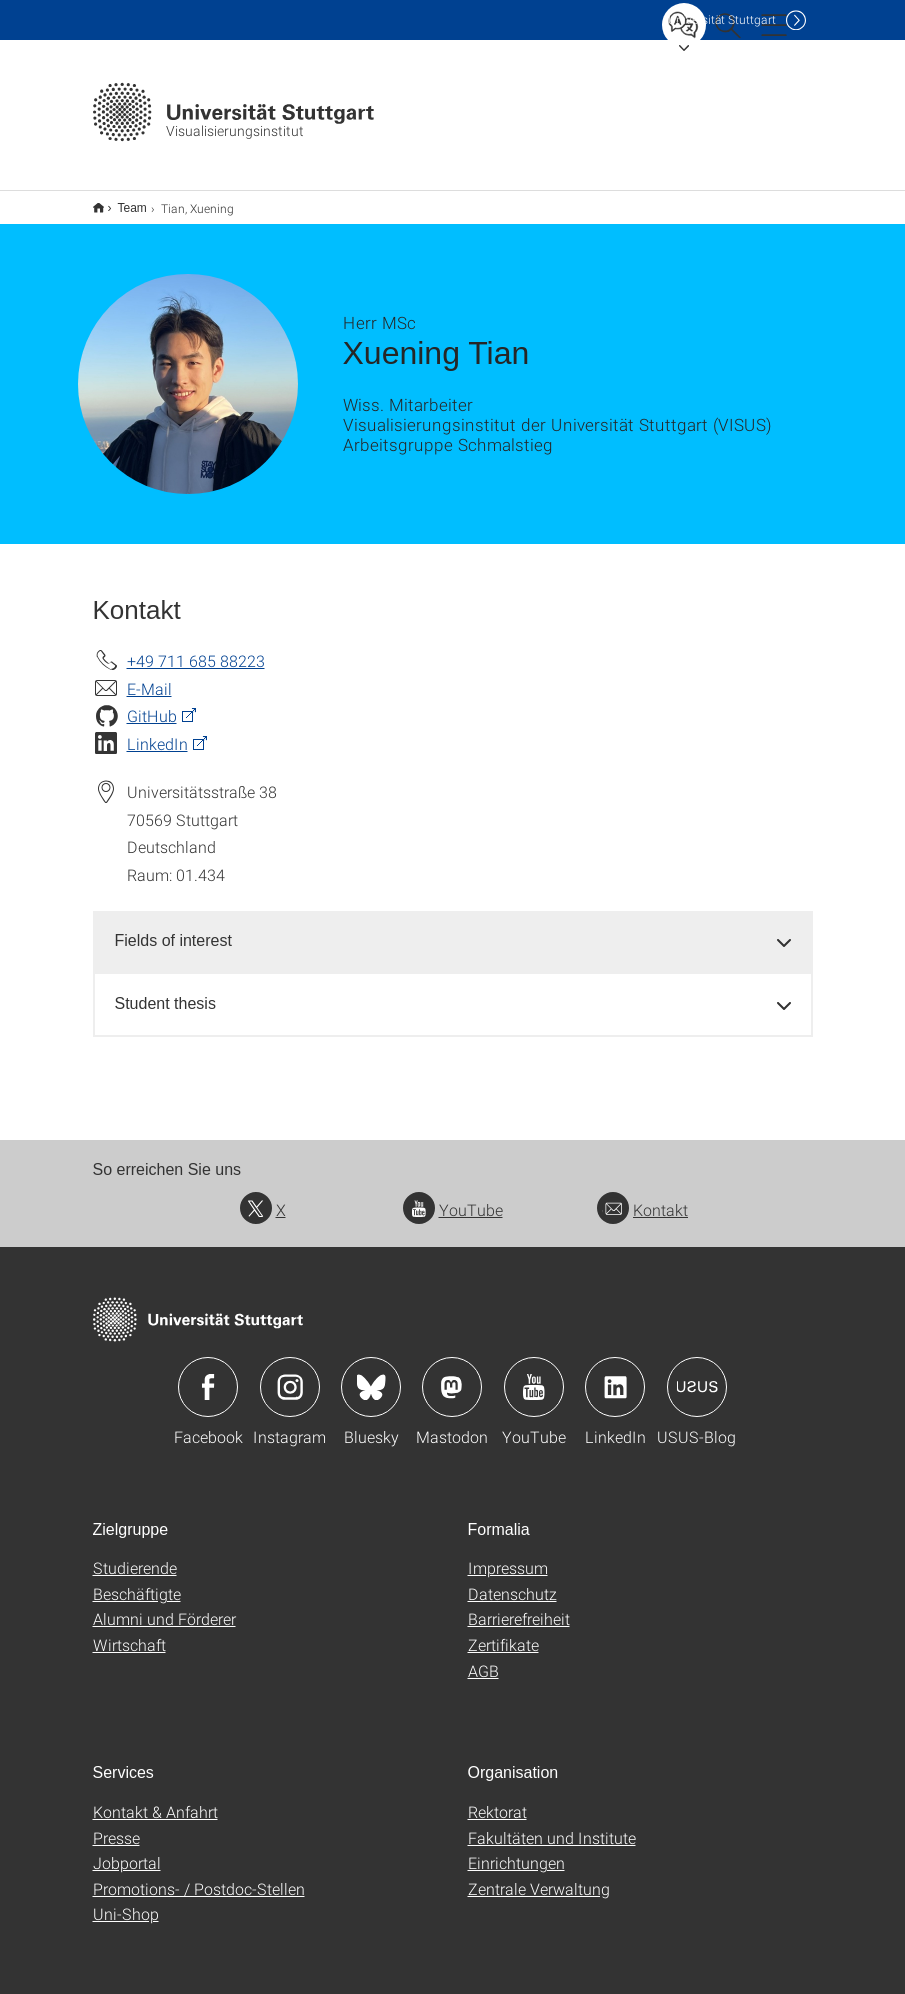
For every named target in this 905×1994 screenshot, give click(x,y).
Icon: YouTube (534, 1374)
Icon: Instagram (290, 1374)
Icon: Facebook (208, 1374)
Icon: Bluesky (371, 1374)
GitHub (152, 702)
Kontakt (642, 1196)
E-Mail (149, 675)
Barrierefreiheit (519, 1605)
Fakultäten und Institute (552, 1824)
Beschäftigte (137, 1580)
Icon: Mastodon (452, 1374)
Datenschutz (512, 1580)
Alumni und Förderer (164, 1605)
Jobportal (127, 1849)
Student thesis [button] (165, 990)
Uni (722, 19)
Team (121, 201)
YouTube (453, 1196)
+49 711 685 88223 (196, 647)
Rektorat (497, 1798)
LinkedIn (157, 730)
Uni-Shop (126, 1900)
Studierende (135, 1554)
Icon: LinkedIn (615, 1374)
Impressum (508, 1554)
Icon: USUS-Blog (697, 1374)
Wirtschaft (129, 1631)
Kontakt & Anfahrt (155, 1798)
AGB (483, 1657)
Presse (116, 1824)
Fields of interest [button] (173, 927)
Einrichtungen (516, 1849)
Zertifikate (503, 1631)
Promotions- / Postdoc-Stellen (199, 1875)
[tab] (453, 928)
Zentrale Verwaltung (539, 1875)
